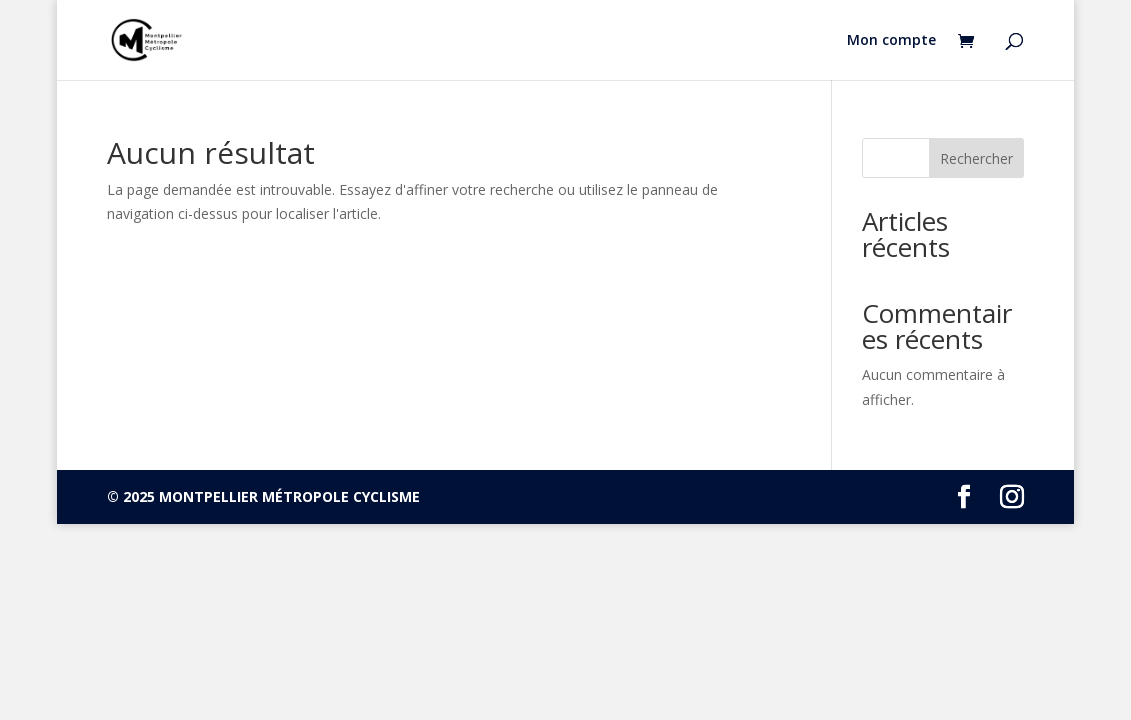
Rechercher (976, 158)
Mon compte (891, 41)
